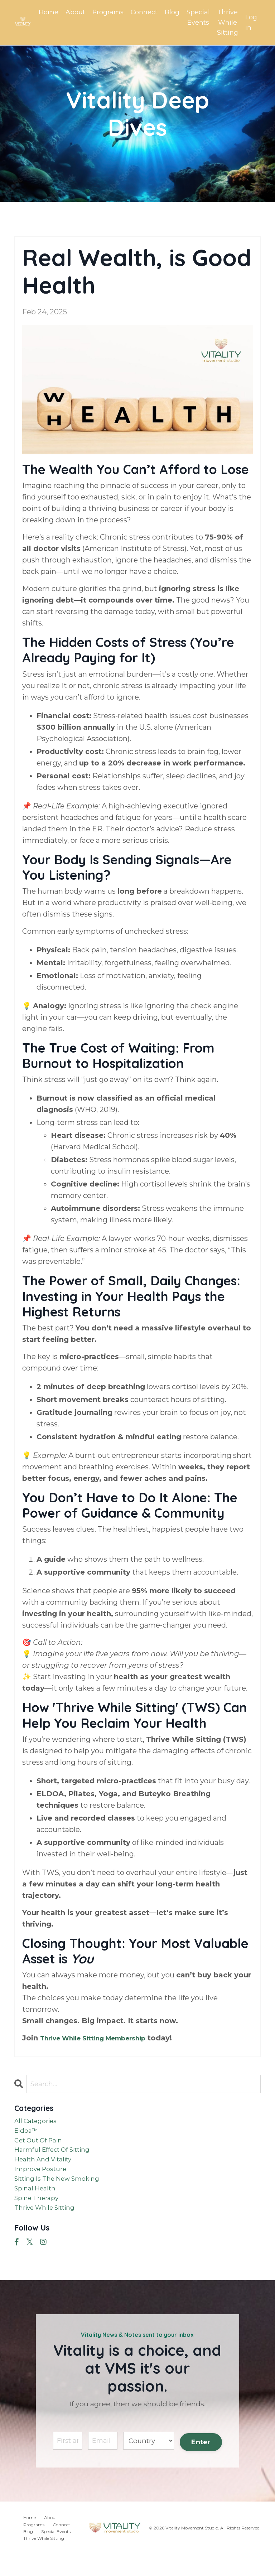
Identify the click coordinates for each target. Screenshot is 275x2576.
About (75, 12)
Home (48, 12)
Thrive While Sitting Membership (102, 2038)
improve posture (44, 2180)
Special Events (198, 17)
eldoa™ (27, 2135)
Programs (107, 12)
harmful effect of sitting (58, 2158)
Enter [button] (200, 2462)
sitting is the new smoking (64, 2192)
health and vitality (47, 2169)
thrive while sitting (50, 2226)
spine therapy (39, 2215)
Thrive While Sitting (227, 22)
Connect (144, 12)
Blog (172, 12)
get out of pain (42, 2146)
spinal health (38, 2203)
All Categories (38, 2123)
